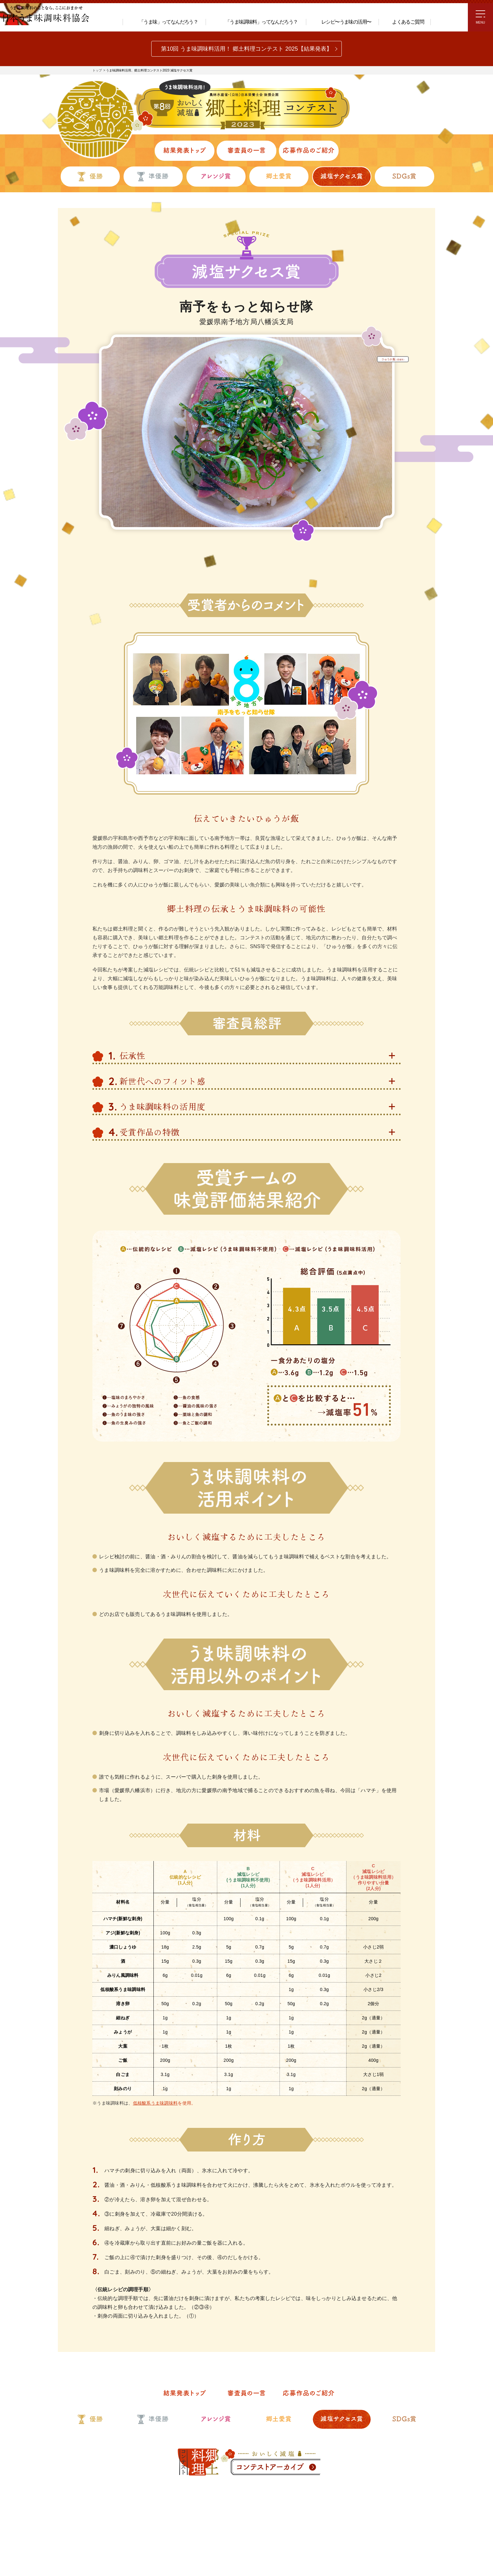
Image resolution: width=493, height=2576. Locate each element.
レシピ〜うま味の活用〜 (341, 21)
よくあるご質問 (404, 22)
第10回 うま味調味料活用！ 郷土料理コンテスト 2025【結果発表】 (246, 49)
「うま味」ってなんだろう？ (163, 21)
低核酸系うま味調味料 (155, 2024)
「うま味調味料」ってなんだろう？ (254, 22)
